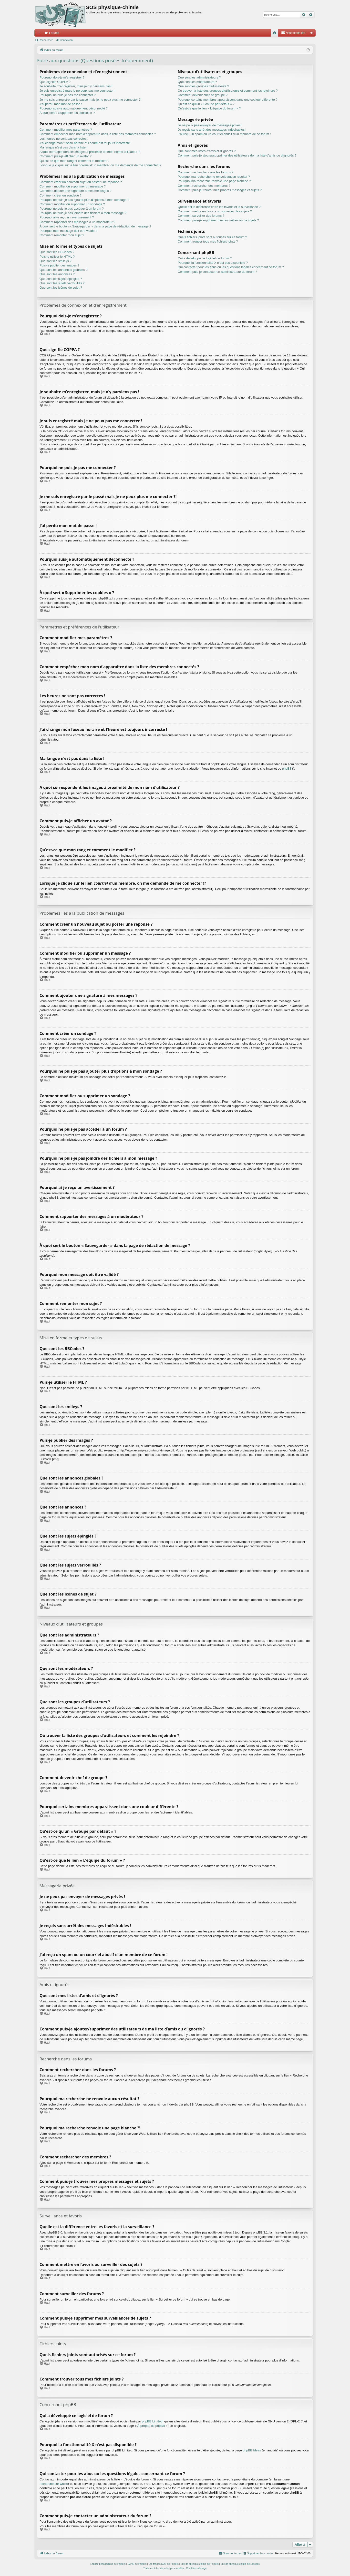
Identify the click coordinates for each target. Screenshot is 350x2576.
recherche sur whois (54, 2484)
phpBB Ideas (252, 2450)
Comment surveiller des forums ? (201, 215)
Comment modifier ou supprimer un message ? (73, 186)
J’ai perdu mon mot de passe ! (61, 104)
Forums (54, 33)
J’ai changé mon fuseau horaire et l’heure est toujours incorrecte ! (86, 143)
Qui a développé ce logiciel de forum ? (205, 258)
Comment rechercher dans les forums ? (205, 172)
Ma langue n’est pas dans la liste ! (63, 147)
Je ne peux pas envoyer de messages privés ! (210, 125)
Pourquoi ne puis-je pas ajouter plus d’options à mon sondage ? (84, 200)
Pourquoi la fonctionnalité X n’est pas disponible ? (213, 262)
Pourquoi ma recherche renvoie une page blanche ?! (215, 181)
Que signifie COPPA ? (55, 82)
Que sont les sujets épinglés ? (61, 279)
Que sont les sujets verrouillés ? (62, 283)
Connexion (66, 40)
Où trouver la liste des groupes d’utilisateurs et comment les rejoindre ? (228, 90)
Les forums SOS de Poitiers (163, 2564)
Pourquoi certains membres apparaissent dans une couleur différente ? (228, 99)
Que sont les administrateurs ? (199, 77)
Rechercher (46, 40)
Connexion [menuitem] (313, 34)
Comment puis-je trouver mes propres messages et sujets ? (220, 190)
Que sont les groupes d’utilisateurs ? (203, 86)
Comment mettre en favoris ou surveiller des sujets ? (215, 211)
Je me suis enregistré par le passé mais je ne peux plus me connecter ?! (90, 99)
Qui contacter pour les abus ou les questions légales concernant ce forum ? (231, 267)
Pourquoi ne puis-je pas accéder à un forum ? (72, 208)
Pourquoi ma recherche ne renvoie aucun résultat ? (214, 176)
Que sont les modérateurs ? (197, 82)
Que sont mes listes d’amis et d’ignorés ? (207, 151)
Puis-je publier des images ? (59, 265)
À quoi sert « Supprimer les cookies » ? (67, 113)
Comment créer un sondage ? (61, 195)
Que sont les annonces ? (57, 274)
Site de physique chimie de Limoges (240, 2564)
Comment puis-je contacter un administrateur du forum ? (217, 272)
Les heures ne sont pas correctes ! (64, 138)
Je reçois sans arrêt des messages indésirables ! (212, 129)
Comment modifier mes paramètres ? (66, 129)
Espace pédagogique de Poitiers (107, 2564)
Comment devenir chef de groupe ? (202, 95)
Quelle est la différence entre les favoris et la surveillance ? (219, 207)
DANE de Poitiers (136, 2564)
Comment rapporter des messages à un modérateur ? (77, 222)
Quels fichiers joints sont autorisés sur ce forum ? (212, 237)
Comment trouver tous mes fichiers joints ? (208, 241)
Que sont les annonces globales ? (63, 270)
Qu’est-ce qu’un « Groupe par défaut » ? (206, 104)
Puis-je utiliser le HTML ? (57, 256)
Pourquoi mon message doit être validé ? (68, 231)
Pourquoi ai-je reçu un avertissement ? (67, 217)
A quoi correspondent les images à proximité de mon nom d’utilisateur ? (90, 152)
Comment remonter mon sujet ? (62, 235)
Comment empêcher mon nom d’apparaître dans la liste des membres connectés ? (98, 134)
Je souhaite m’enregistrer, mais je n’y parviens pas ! (76, 86)
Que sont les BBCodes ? (57, 252)
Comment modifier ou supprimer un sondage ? (72, 204)
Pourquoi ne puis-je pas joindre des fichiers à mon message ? (83, 213)
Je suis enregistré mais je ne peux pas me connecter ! (77, 90)
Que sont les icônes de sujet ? (61, 287)
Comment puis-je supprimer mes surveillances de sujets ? (218, 220)
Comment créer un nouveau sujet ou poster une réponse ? (81, 182)
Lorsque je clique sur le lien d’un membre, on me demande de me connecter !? (100, 165)
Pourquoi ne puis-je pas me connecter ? (68, 95)
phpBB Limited (152, 2421)
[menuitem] (274, 33)
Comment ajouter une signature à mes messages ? (76, 191)
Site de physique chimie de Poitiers (200, 2564)
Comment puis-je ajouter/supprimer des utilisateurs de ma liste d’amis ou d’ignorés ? (237, 155)
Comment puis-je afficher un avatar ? (66, 156)
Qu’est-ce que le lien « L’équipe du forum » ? (209, 108)
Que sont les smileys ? (56, 261)
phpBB (287, 768)
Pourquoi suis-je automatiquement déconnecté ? (74, 108)
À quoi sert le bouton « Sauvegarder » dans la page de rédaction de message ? (95, 226)
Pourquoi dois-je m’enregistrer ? (62, 77)
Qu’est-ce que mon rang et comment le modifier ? (74, 161)
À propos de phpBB (151, 2426)
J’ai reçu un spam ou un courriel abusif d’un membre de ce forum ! (224, 134)
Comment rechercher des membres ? (204, 185)
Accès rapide (39, 34)
